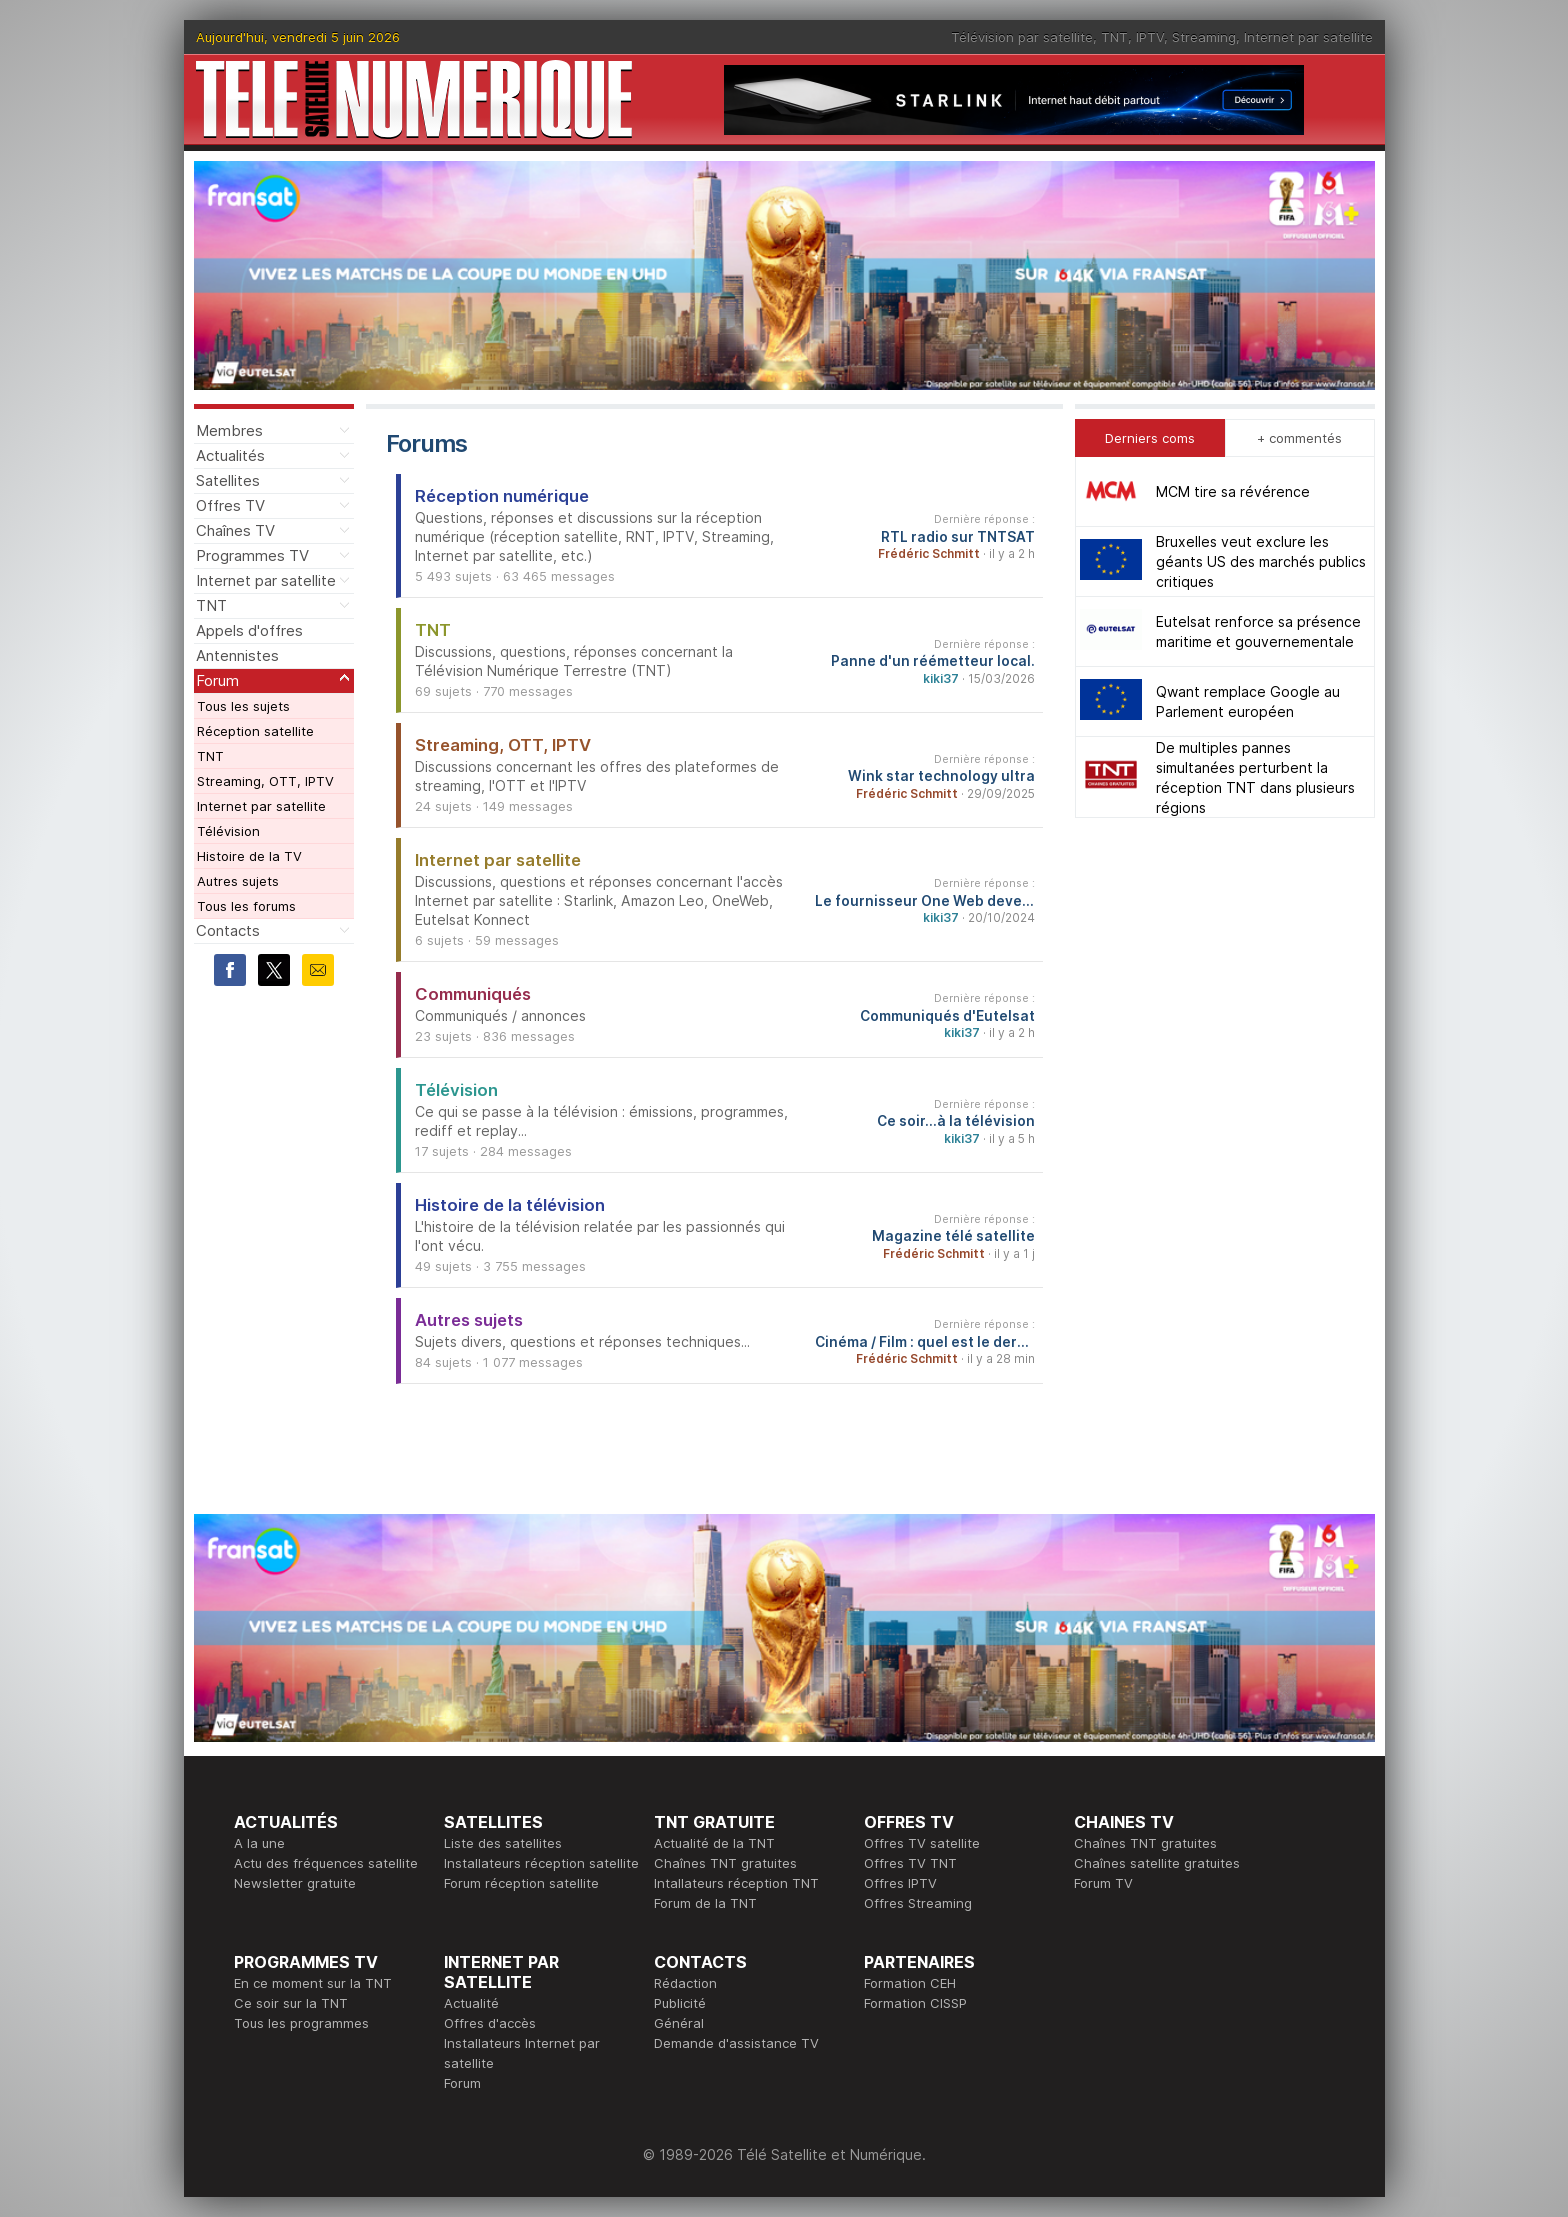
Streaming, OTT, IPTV (265, 781)
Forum (217, 680)
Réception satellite (255, 731)
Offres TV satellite (922, 1843)
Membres (229, 430)
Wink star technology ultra (941, 776)
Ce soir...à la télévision (956, 1121)
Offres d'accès (490, 2023)
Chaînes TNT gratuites (725, 1863)
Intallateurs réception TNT (736, 1883)
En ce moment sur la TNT (313, 1983)
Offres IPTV (900, 1883)
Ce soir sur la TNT (291, 2003)
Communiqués (473, 994)
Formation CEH (910, 1983)
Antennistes (237, 655)
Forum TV (1103, 1883)
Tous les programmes (301, 2023)
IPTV (1150, 37)
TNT (1114, 37)
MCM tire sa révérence (1233, 491)
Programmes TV (252, 555)
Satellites (228, 480)
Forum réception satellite (521, 1883)
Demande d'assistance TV (736, 2043)
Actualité (471, 2003)
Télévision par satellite (1022, 37)
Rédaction (685, 1983)
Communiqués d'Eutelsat (947, 1016)
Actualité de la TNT (714, 1843)
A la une (259, 1843)
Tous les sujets (243, 706)
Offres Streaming (918, 1903)
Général (679, 2023)
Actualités (230, 455)
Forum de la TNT (705, 1903)
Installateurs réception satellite (541, 1863)
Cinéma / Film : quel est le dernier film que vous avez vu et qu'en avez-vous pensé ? (925, 1342)
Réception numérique (502, 496)
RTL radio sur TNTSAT (958, 537)
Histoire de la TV (249, 856)
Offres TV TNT (910, 1863)
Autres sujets (238, 881)
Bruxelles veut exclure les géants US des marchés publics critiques (1261, 561)
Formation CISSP (915, 2003)
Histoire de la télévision (510, 1205)
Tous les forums (246, 906)
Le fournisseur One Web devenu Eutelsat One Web (925, 901)
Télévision (228, 831)
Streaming (1204, 37)
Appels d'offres (249, 630)
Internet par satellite (1308, 37)
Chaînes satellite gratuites (1157, 1863)
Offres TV (230, 505)
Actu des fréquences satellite (326, 1863)
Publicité (680, 2003)
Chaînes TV (235, 530)
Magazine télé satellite (953, 1236)
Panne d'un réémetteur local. (933, 661)
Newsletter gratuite (295, 1883)
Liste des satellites (503, 1843)
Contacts (228, 930)
